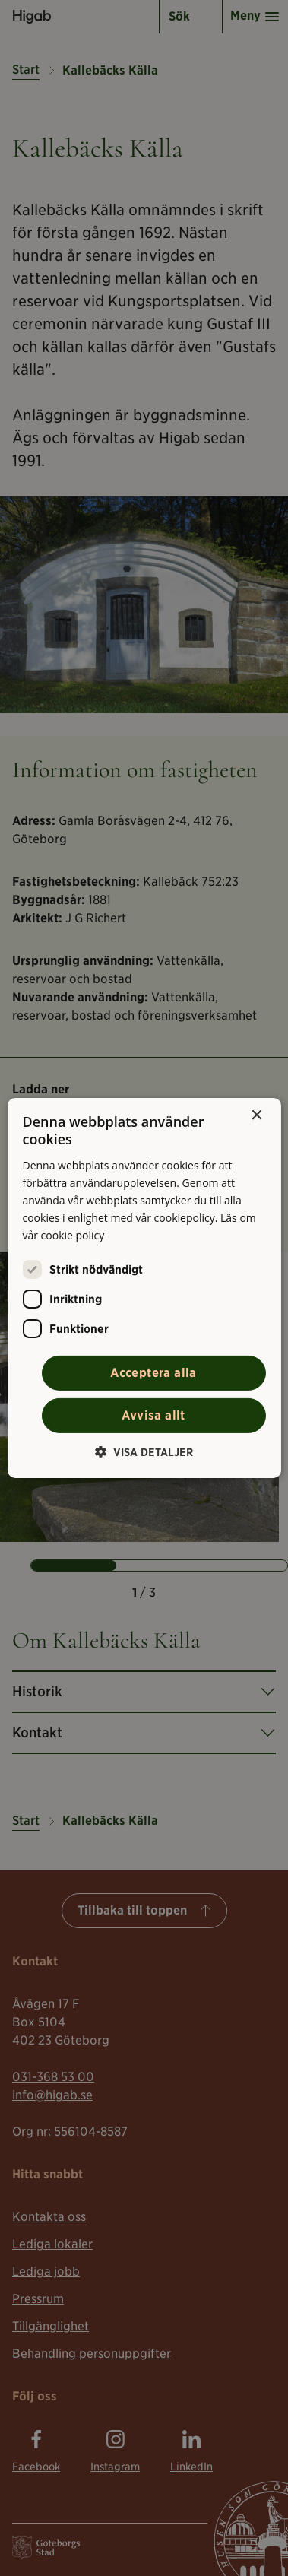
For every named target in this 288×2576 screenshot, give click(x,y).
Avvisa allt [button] (153, 1415)
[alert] (144, 1288)
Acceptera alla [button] (153, 1373)
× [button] (256, 1115)
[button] (144, 1452)
